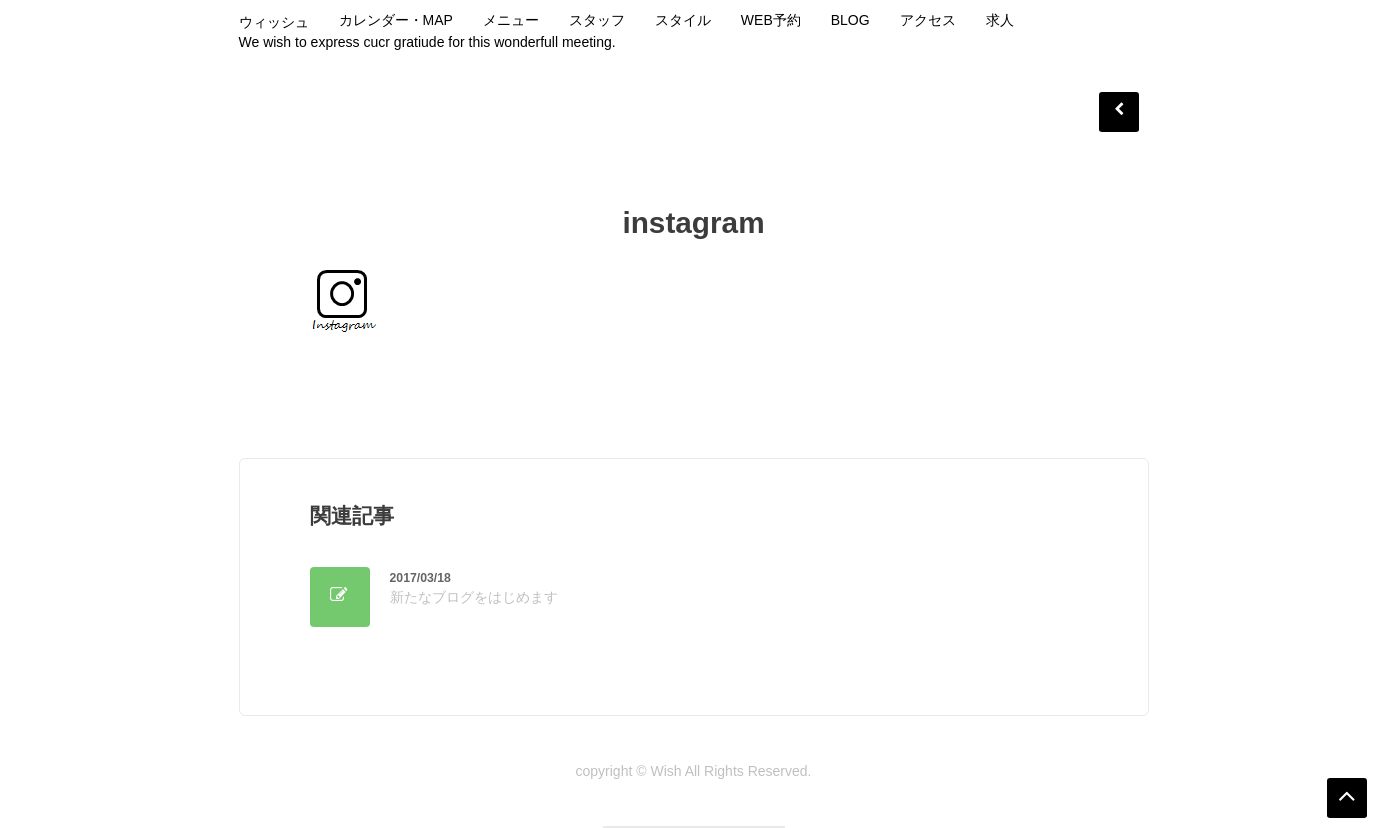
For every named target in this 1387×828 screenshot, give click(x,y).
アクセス (928, 20)
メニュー (511, 20)
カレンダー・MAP (396, 20)
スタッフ (597, 20)
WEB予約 (771, 20)
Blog (850, 20)
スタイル (683, 20)
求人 (1000, 20)
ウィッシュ (274, 22)
